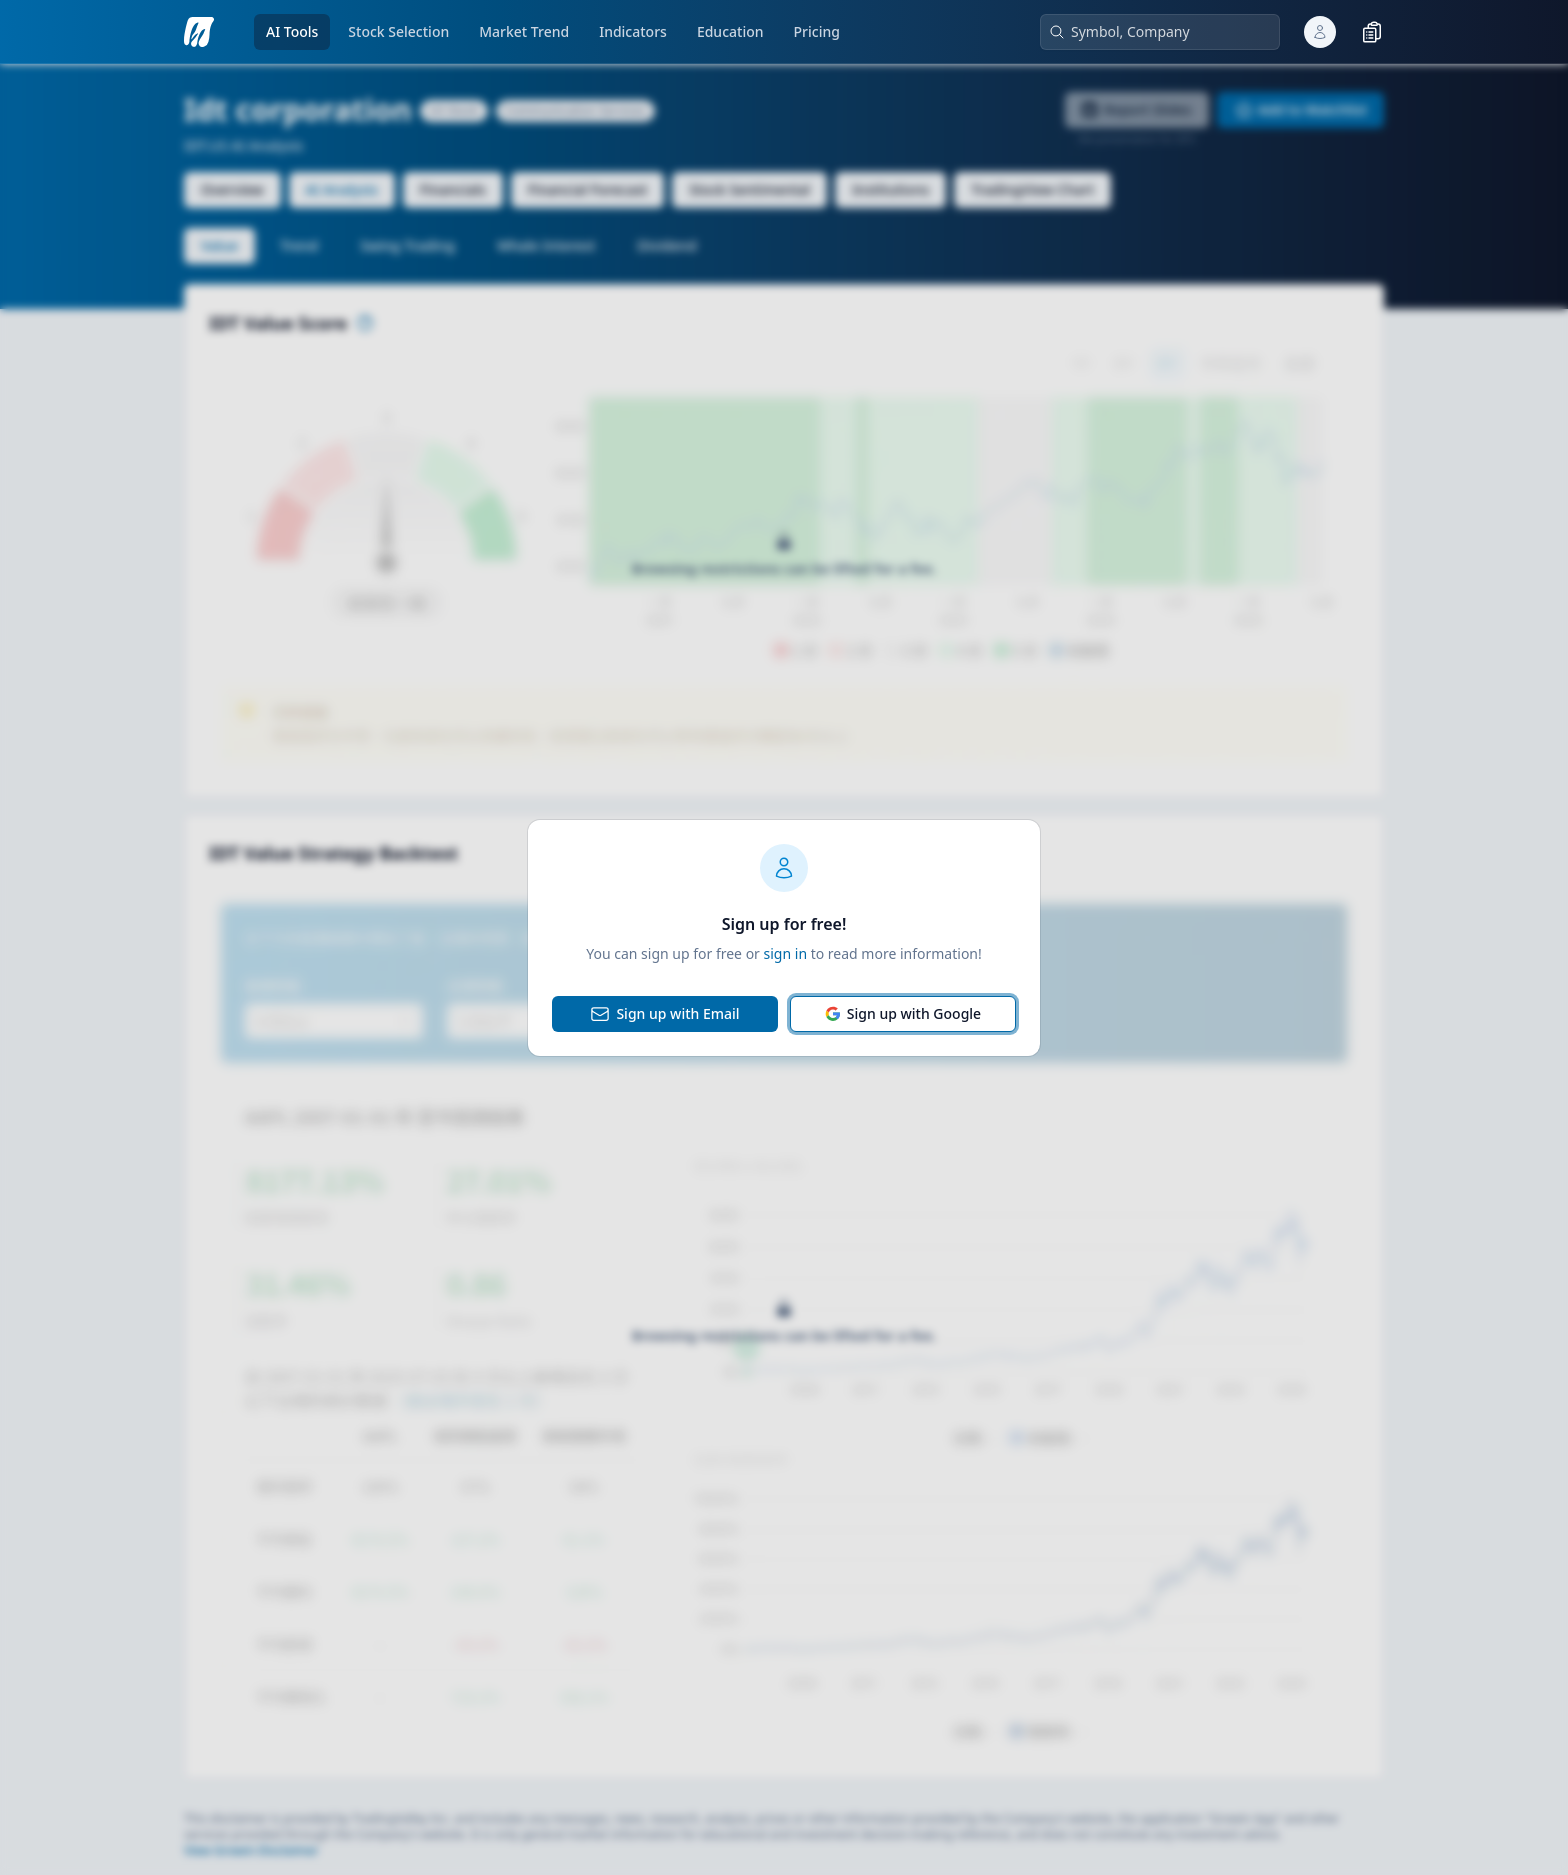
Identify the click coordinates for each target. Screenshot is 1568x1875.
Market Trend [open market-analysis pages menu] (524, 31)
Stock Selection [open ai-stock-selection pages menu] (398, 31)
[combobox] (1168, 32)
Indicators (633, 31)
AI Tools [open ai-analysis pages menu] (292, 31)
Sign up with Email (664, 1014)
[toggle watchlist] (1372, 32)
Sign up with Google (903, 1013)
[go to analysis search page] (199, 32)
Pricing (817, 31)
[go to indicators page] (633, 32)
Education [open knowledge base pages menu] (730, 31)
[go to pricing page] (817, 32)
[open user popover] (1320, 32)
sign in (785, 953)
